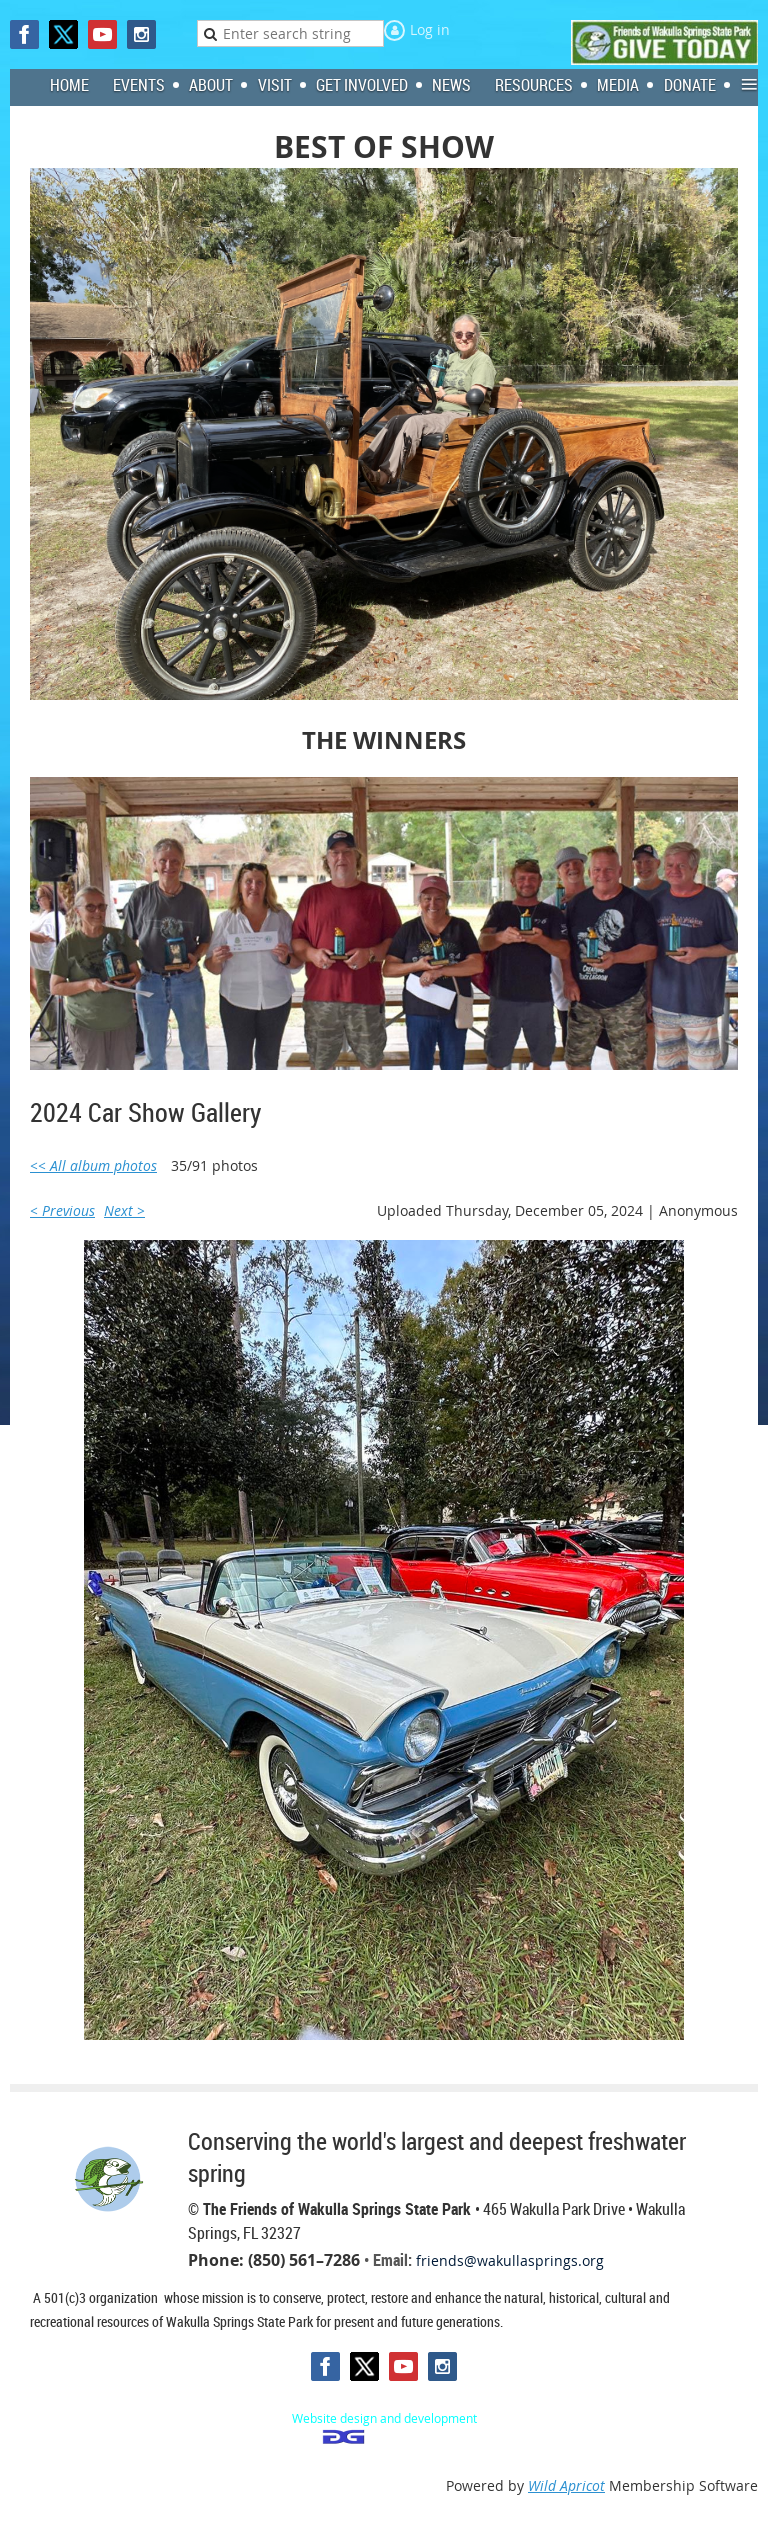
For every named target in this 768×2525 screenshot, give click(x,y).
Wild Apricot (566, 2485)
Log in (430, 29)
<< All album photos (93, 1165)
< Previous (62, 1210)
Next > (124, 1210)
